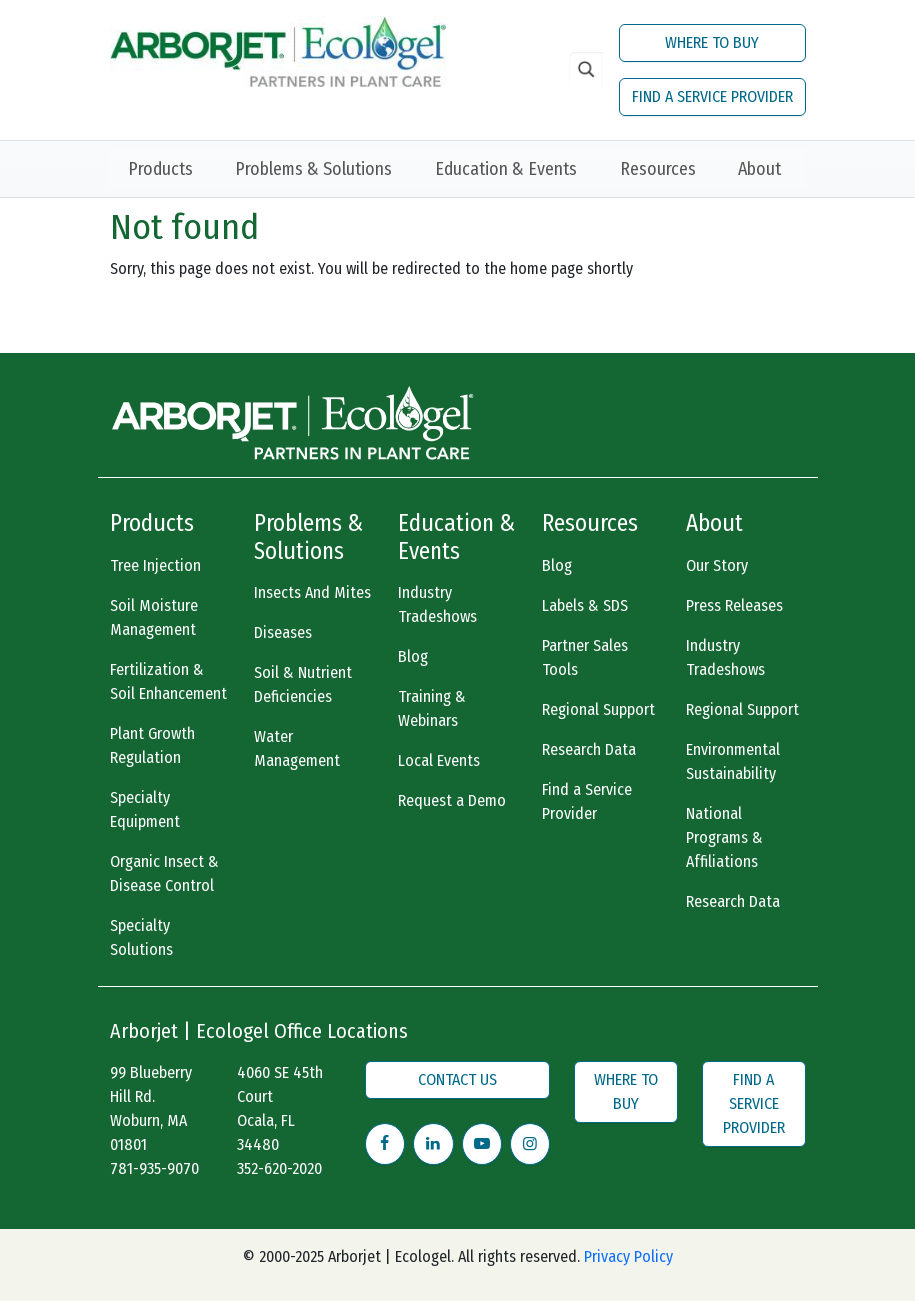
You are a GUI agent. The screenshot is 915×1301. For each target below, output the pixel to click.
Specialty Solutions (141, 937)
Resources (658, 169)
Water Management (297, 748)
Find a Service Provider (587, 801)
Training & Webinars (432, 708)
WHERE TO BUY (712, 42)
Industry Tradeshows (437, 604)
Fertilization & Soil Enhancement (168, 681)
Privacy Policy (628, 1256)
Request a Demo (452, 800)
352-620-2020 (279, 1168)
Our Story (717, 565)
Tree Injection (155, 565)
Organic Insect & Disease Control (164, 873)
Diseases (283, 632)
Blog (413, 656)
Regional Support (598, 709)
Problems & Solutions (313, 169)
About (759, 169)
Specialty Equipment (145, 809)
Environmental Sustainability (733, 761)
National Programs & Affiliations (724, 837)
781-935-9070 (154, 1168)
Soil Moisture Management (154, 617)
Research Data (589, 749)
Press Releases (734, 605)
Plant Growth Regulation (152, 745)
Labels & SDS (585, 605)
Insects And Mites (312, 592)
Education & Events (506, 169)
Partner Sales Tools (585, 657)
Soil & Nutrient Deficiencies (303, 684)
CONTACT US (457, 1079)
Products (160, 169)
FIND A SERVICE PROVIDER (712, 96)
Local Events (439, 760)
